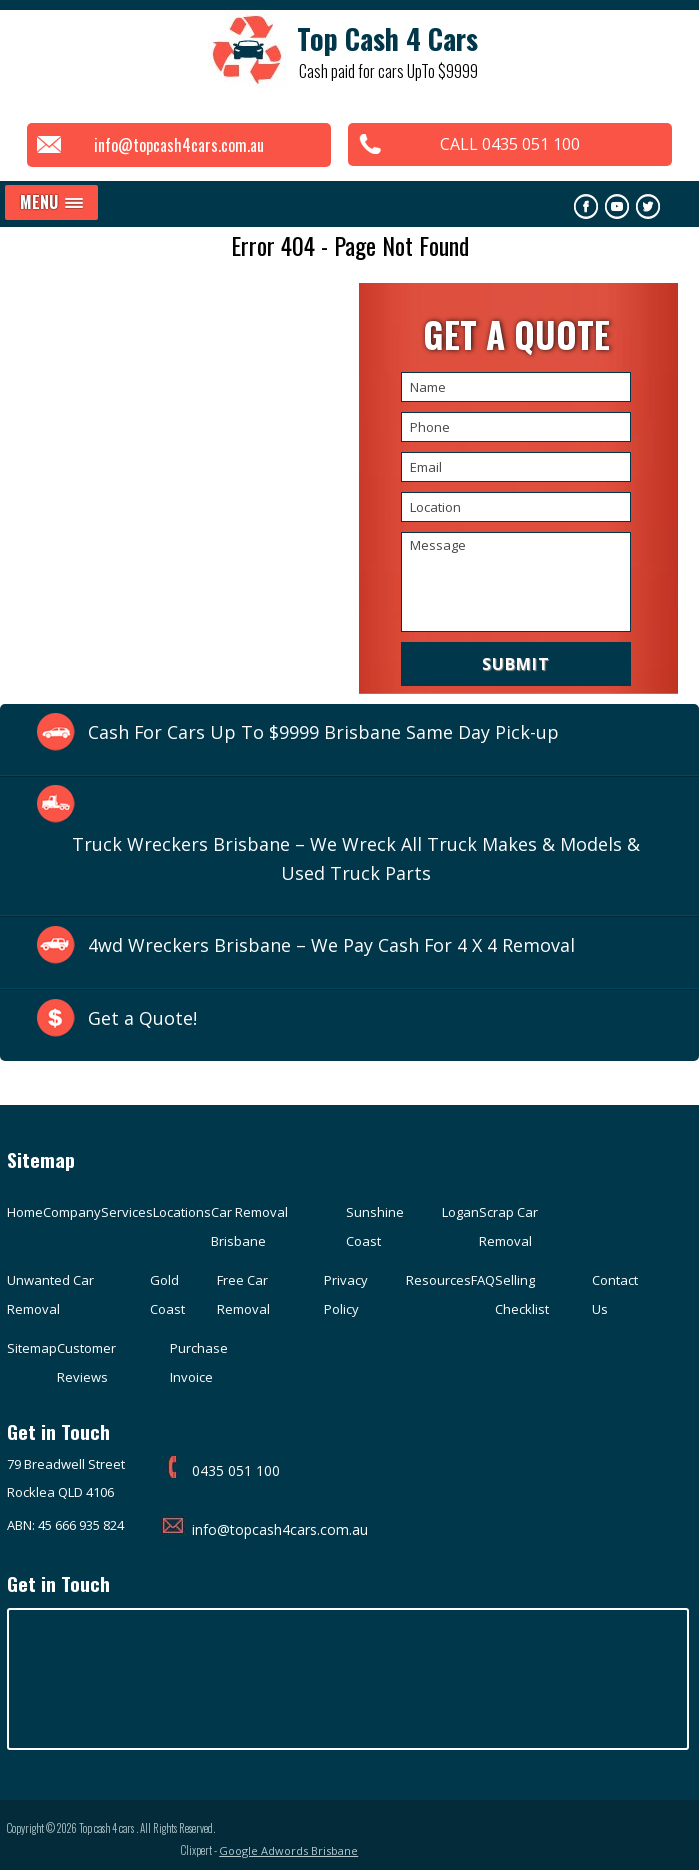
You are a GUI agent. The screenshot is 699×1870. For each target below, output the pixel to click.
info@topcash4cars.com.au (175, 145)
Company (72, 1213)
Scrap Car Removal (508, 1227)
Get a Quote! (142, 1019)
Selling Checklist (522, 1295)
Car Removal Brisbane (249, 1227)
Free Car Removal (243, 1295)
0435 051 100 (221, 1470)
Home (25, 1213)
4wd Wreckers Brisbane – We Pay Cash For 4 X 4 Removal (332, 946)
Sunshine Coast (375, 1227)
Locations (182, 1213)
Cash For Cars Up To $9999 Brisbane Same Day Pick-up (324, 732)
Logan (460, 1213)
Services (127, 1213)
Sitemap (32, 1349)
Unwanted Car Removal (50, 1295)
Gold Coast (167, 1295)
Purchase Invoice (199, 1363)
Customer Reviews (86, 1363)
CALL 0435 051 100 (514, 144)
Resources (438, 1281)
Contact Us (615, 1295)
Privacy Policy (346, 1295)
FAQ (483, 1281)
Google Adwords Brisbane (622, 1834)
